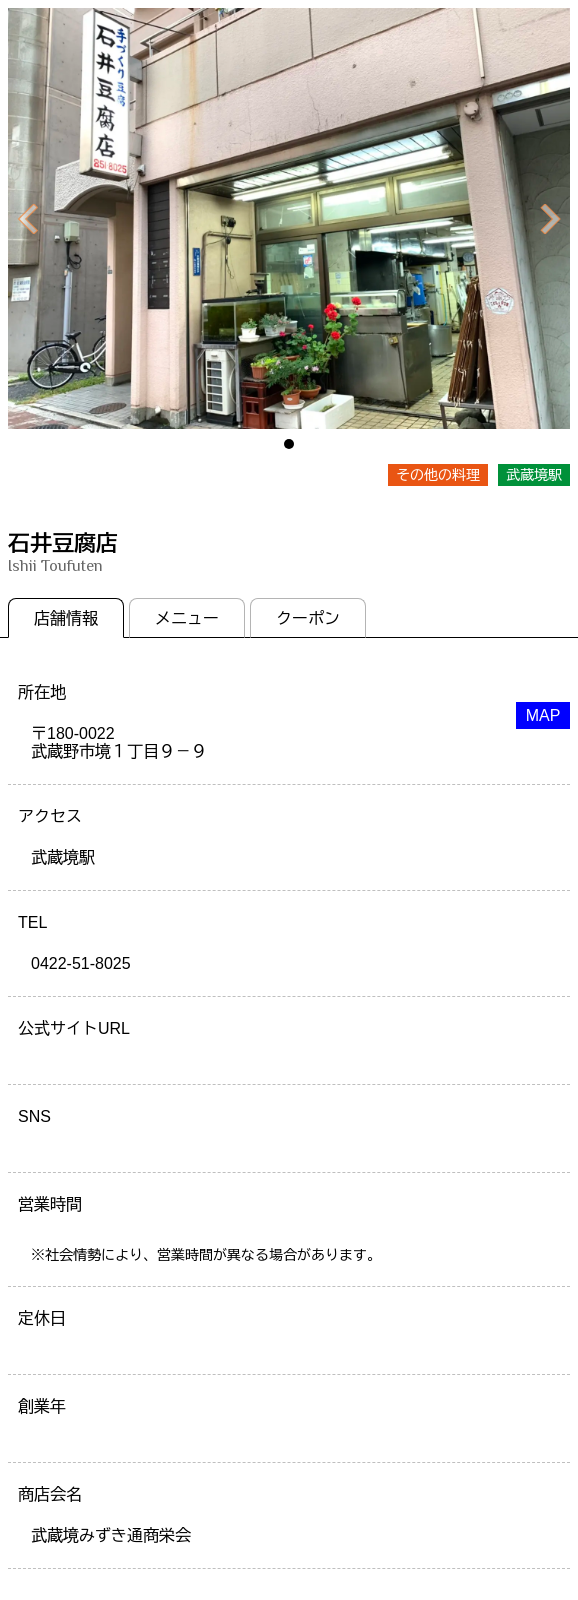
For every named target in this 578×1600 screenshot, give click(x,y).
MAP (543, 715)
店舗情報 (66, 618)
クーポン (308, 618)
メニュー (187, 618)
